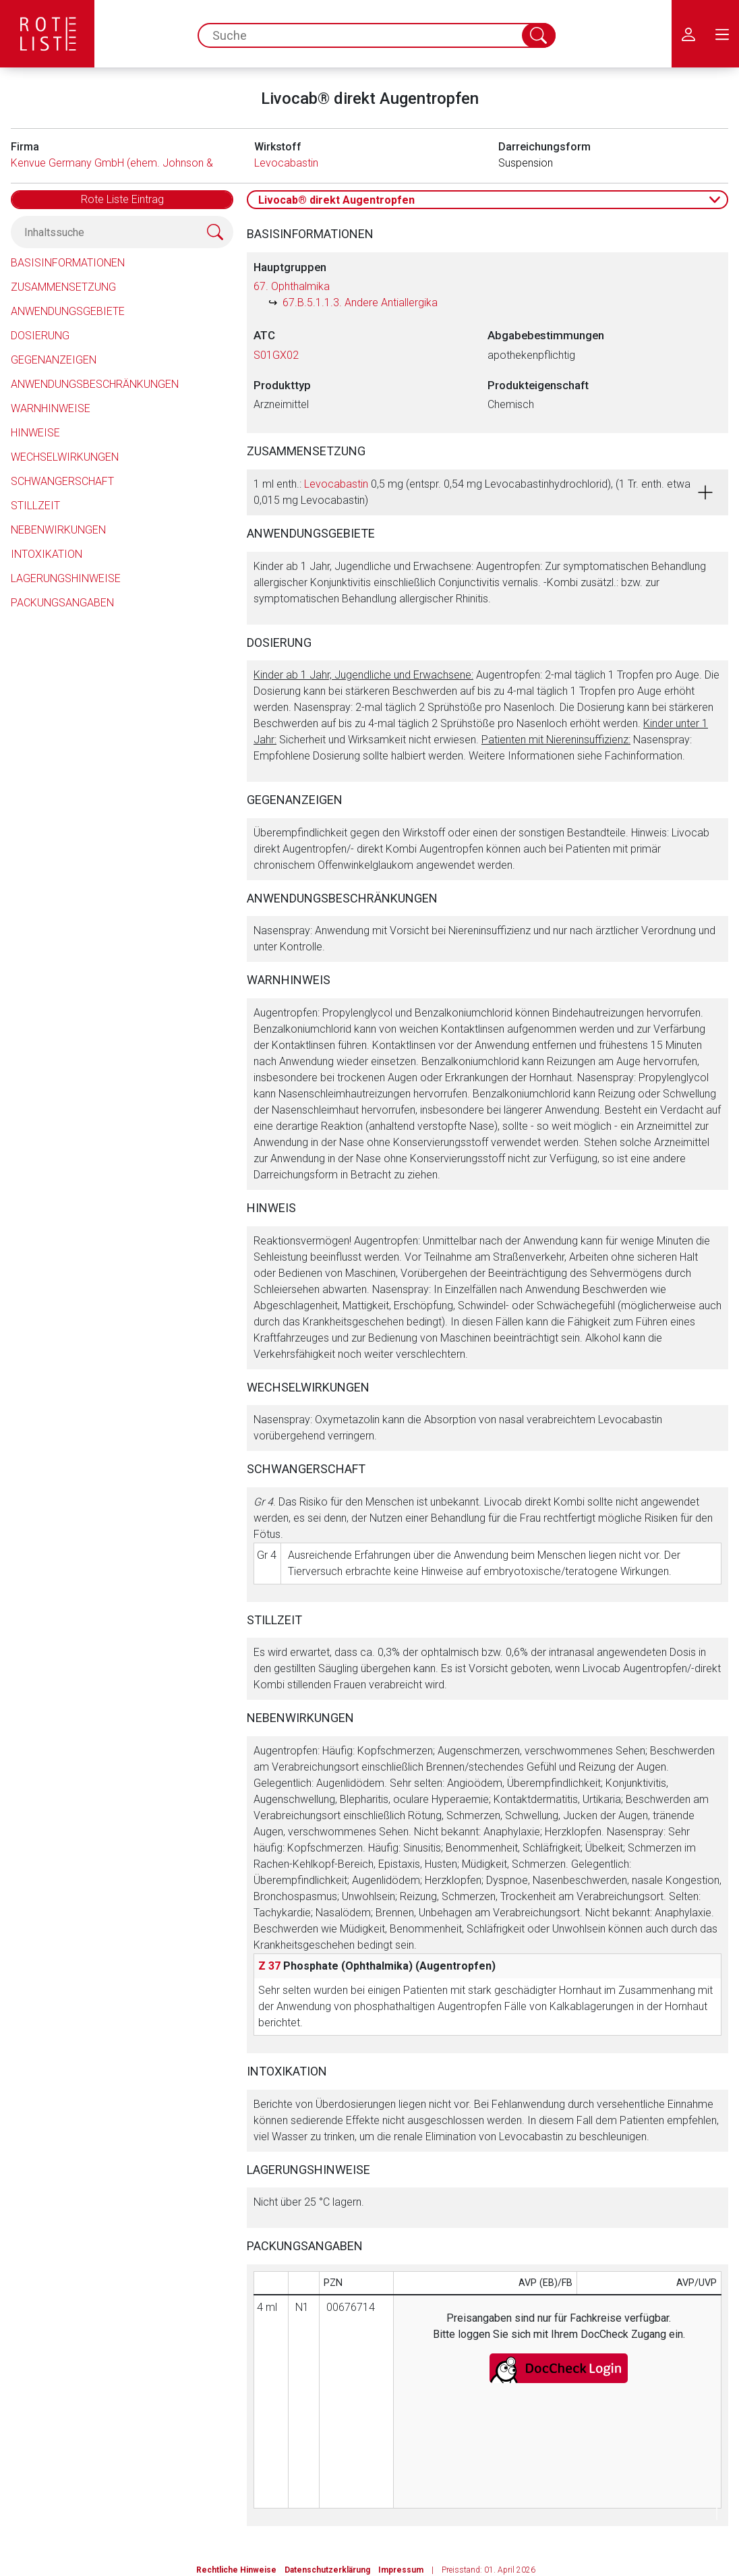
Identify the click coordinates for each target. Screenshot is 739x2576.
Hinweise (35, 432)
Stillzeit (35, 505)
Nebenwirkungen (58, 529)
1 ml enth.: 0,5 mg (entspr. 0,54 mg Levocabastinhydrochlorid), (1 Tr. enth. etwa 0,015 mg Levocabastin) (472, 492)
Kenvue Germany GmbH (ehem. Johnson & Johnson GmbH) (152, 162)
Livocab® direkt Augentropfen (336, 200)
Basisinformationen (68, 262)
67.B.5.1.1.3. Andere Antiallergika (360, 302)
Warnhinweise (50, 408)
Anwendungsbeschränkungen (95, 384)
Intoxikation (46, 554)
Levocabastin (286, 162)
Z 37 (269, 1965)
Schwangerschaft (62, 481)
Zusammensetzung (63, 287)
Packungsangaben (62, 602)
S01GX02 (276, 355)
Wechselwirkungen (65, 457)
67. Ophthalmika (292, 286)
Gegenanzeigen (53, 359)
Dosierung (40, 335)
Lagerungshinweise (66, 578)
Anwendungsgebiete (68, 311)
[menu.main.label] (722, 34)
